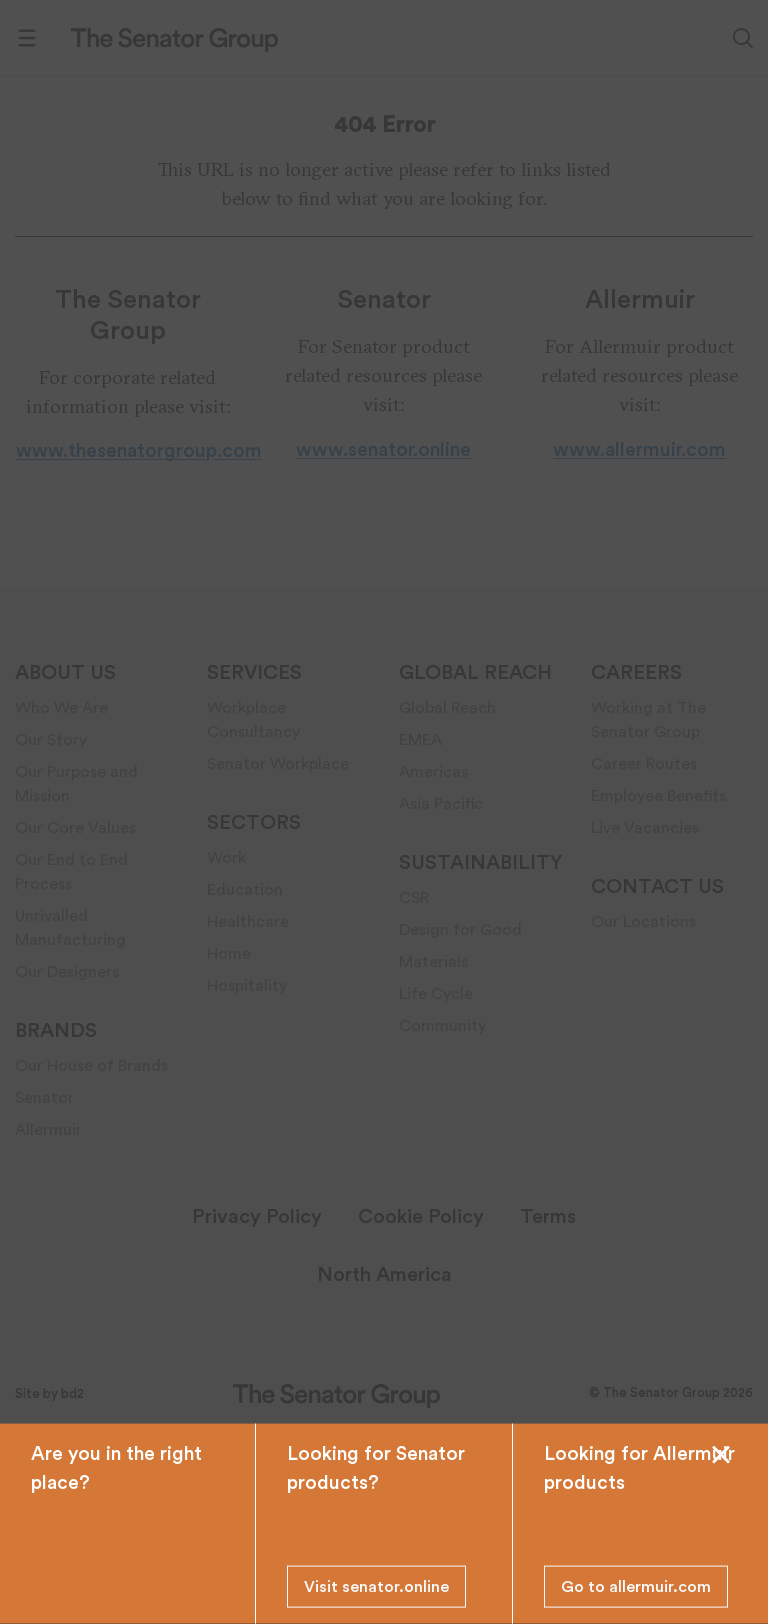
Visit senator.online (376, 1587)
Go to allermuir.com (636, 1587)
